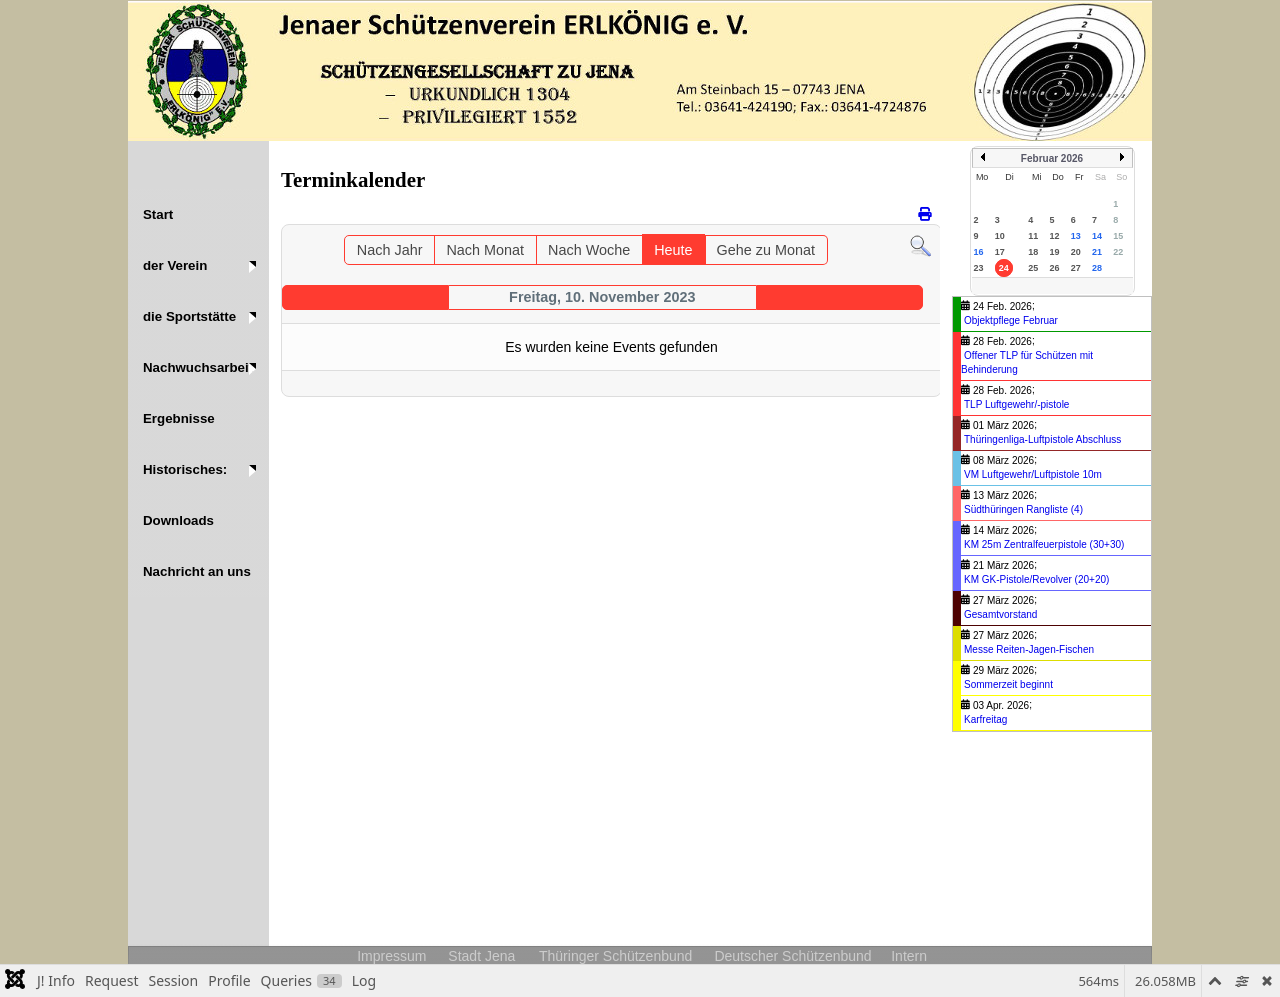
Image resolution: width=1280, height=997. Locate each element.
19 (1054, 252)
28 (1097, 268)
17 (1000, 252)
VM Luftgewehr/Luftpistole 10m (1033, 474)
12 (1054, 236)
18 (1033, 252)
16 (979, 252)
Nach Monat (485, 250)
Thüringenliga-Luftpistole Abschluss (1042, 439)
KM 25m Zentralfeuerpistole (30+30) (1044, 544)
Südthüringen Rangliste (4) (1023, 509)
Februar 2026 (1052, 158)
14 (1097, 236)
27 (1076, 268)
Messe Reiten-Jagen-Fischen (1029, 649)
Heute (673, 250)
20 (1076, 252)
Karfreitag (985, 719)
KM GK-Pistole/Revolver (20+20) (1036, 579)
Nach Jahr (390, 250)
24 (1004, 268)
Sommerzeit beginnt (1008, 684)
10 (1000, 236)
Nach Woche (589, 250)
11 (1033, 236)
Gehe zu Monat (766, 250)
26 (1054, 268)
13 (1076, 236)
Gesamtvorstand (1000, 614)
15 (1118, 236)
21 (1097, 252)
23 (979, 268)
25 (1033, 268)
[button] (198, 265)
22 (1118, 252)
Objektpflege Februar (1011, 320)
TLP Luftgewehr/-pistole (1016, 404)
